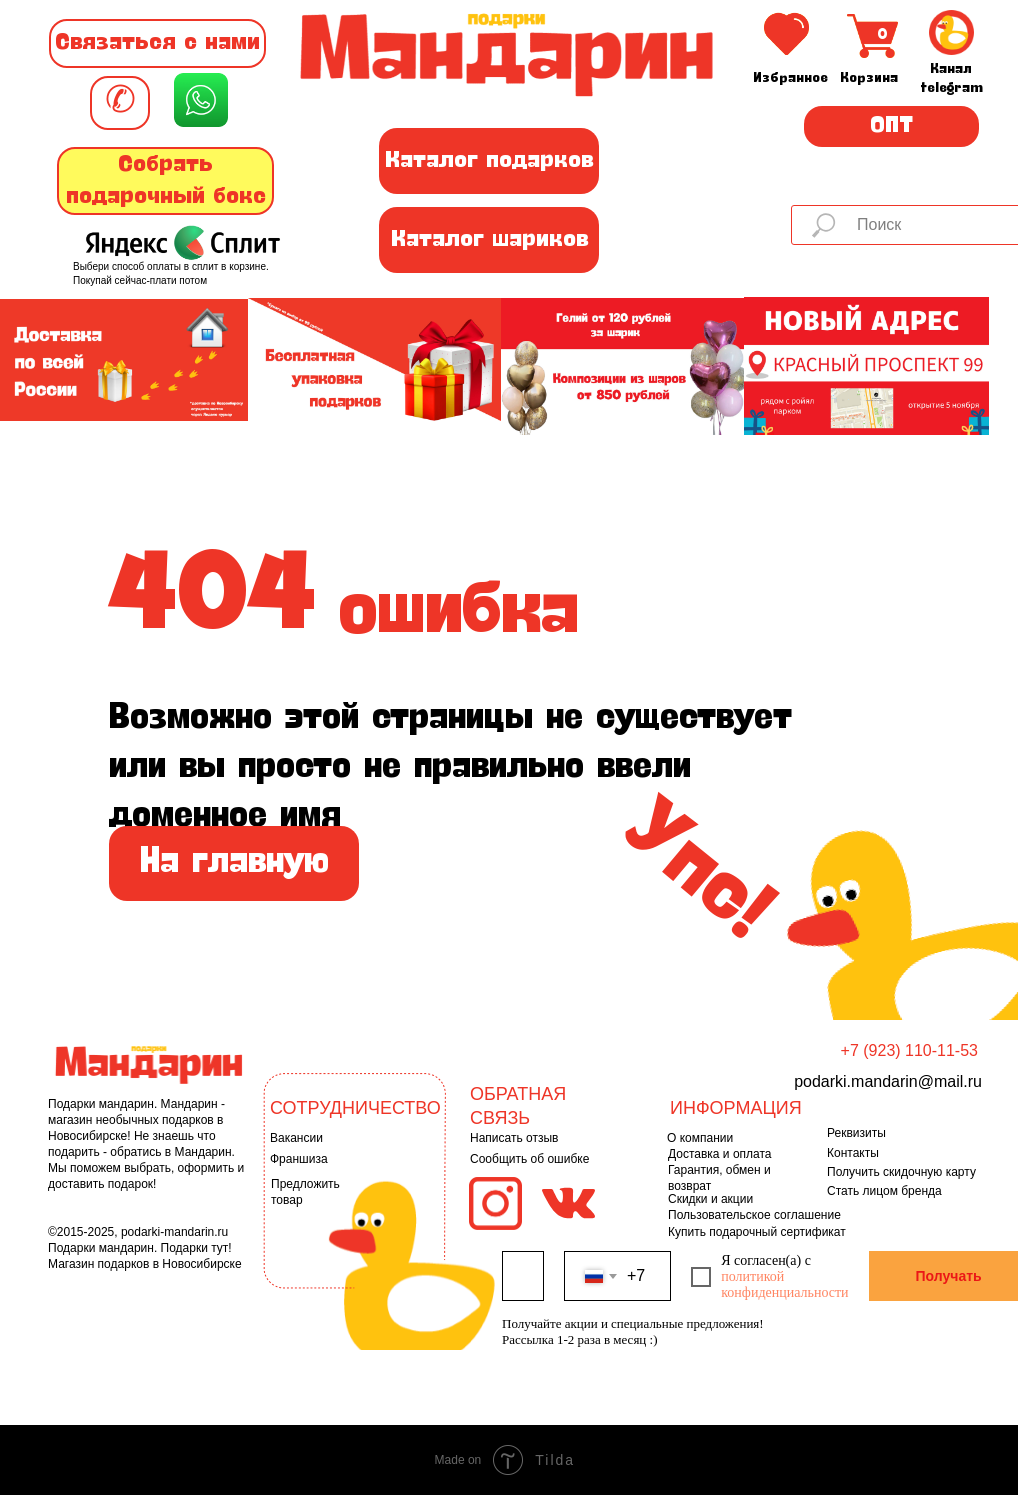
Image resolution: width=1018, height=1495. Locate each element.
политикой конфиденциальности (784, 1284)
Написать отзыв (514, 1138)
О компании (700, 1138)
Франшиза (299, 1159)
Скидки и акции (710, 1199)
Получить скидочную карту (901, 1172)
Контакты (853, 1153)
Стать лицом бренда (884, 1191)
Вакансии (296, 1138)
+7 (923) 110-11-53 (909, 1050)
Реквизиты (856, 1133)
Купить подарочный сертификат (757, 1232)
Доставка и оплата (720, 1154)
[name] (523, 1276)
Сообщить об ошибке (529, 1159)
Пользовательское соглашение (754, 1215)
